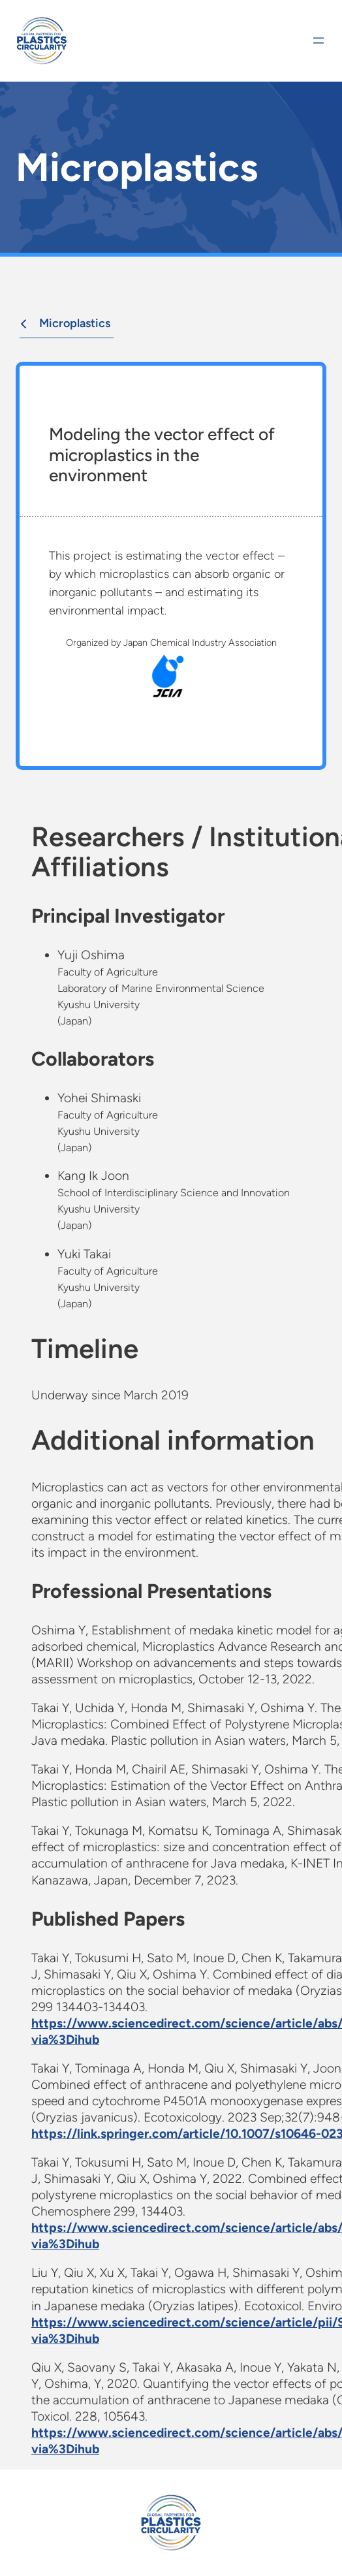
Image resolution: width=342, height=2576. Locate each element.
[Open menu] (318, 40)
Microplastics (63, 323)
